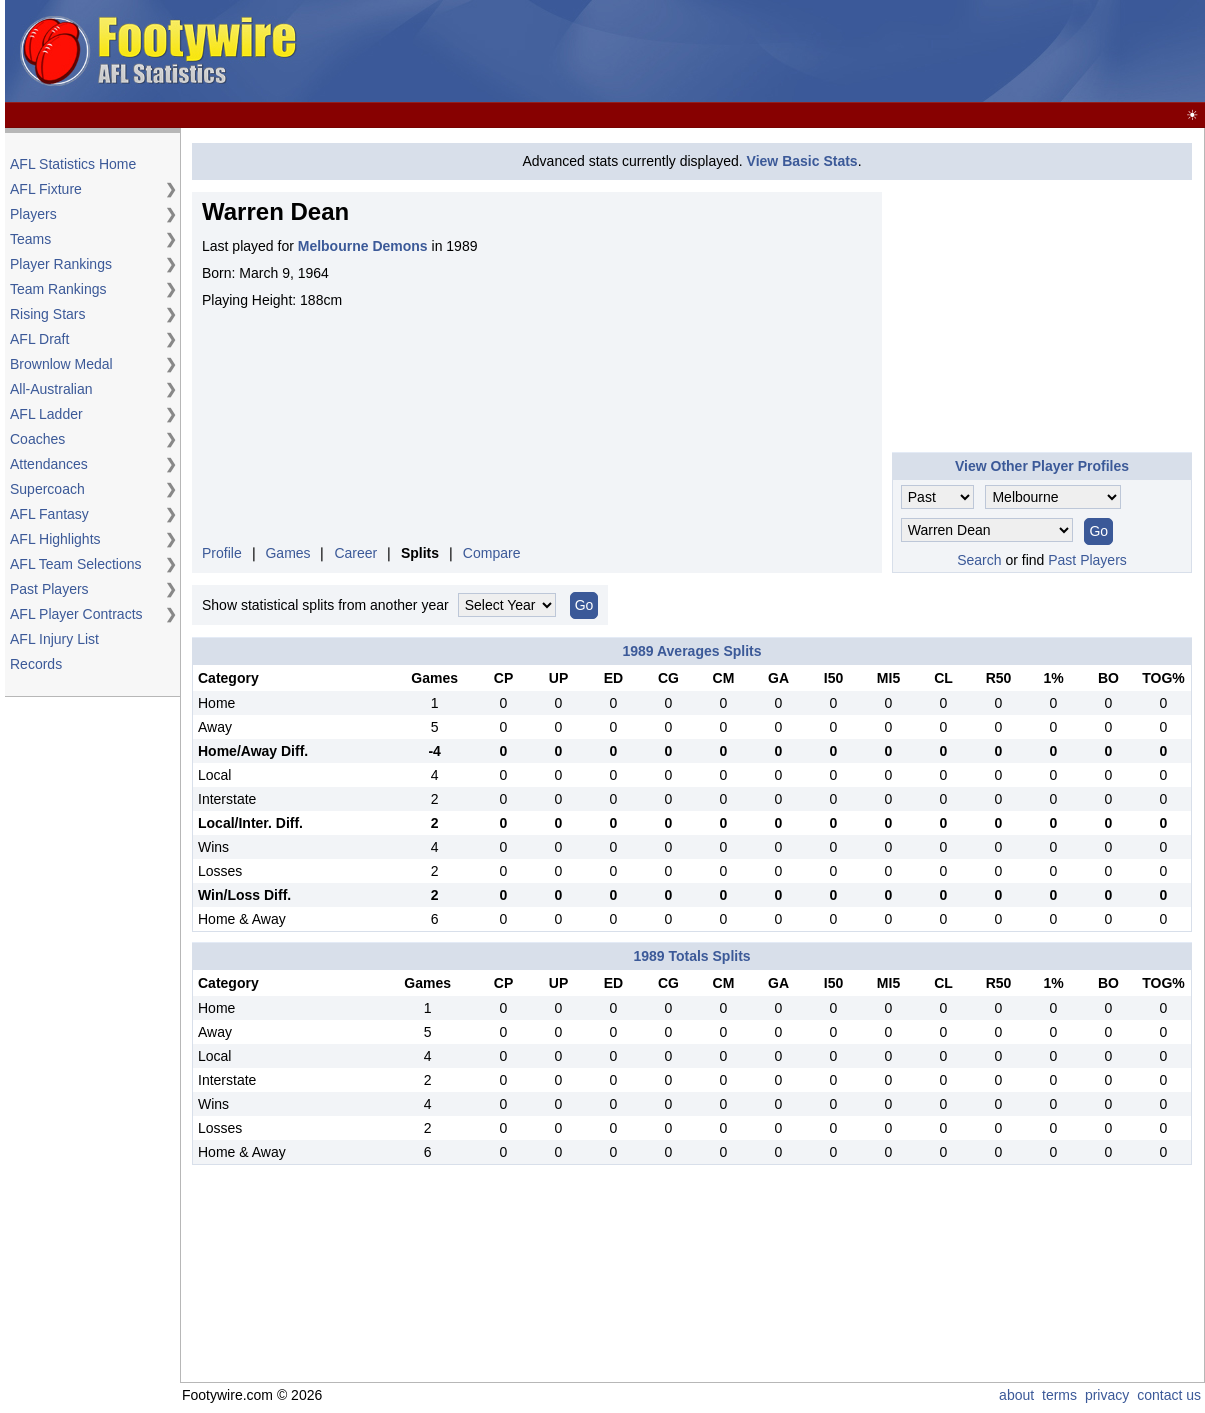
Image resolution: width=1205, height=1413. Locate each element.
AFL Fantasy (49, 514)
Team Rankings (58, 289)
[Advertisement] (837, 52)
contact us (1169, 1395)
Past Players (49, 589)
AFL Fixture (46, 189)
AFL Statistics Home (73, 164)
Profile (222, 553)
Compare (492, 553)
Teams (30, 239)
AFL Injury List (54, 639)
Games (287, 553)
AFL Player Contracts (76, 614)
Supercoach (47, 489)
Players (33, 214)
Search (979, 560)
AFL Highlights (55, 539)
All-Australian (51, 389)
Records (36, 664)
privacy (1107, 1395)
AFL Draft (39, 339)
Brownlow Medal (61, 364)
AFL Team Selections (76, 564)
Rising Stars (47, 314)
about (1016, 1395)
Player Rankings (61, 264)
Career (355, 553)
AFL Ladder (46, 414)
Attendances (49, 464)
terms (1059, 1395)
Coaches (37, 439)
